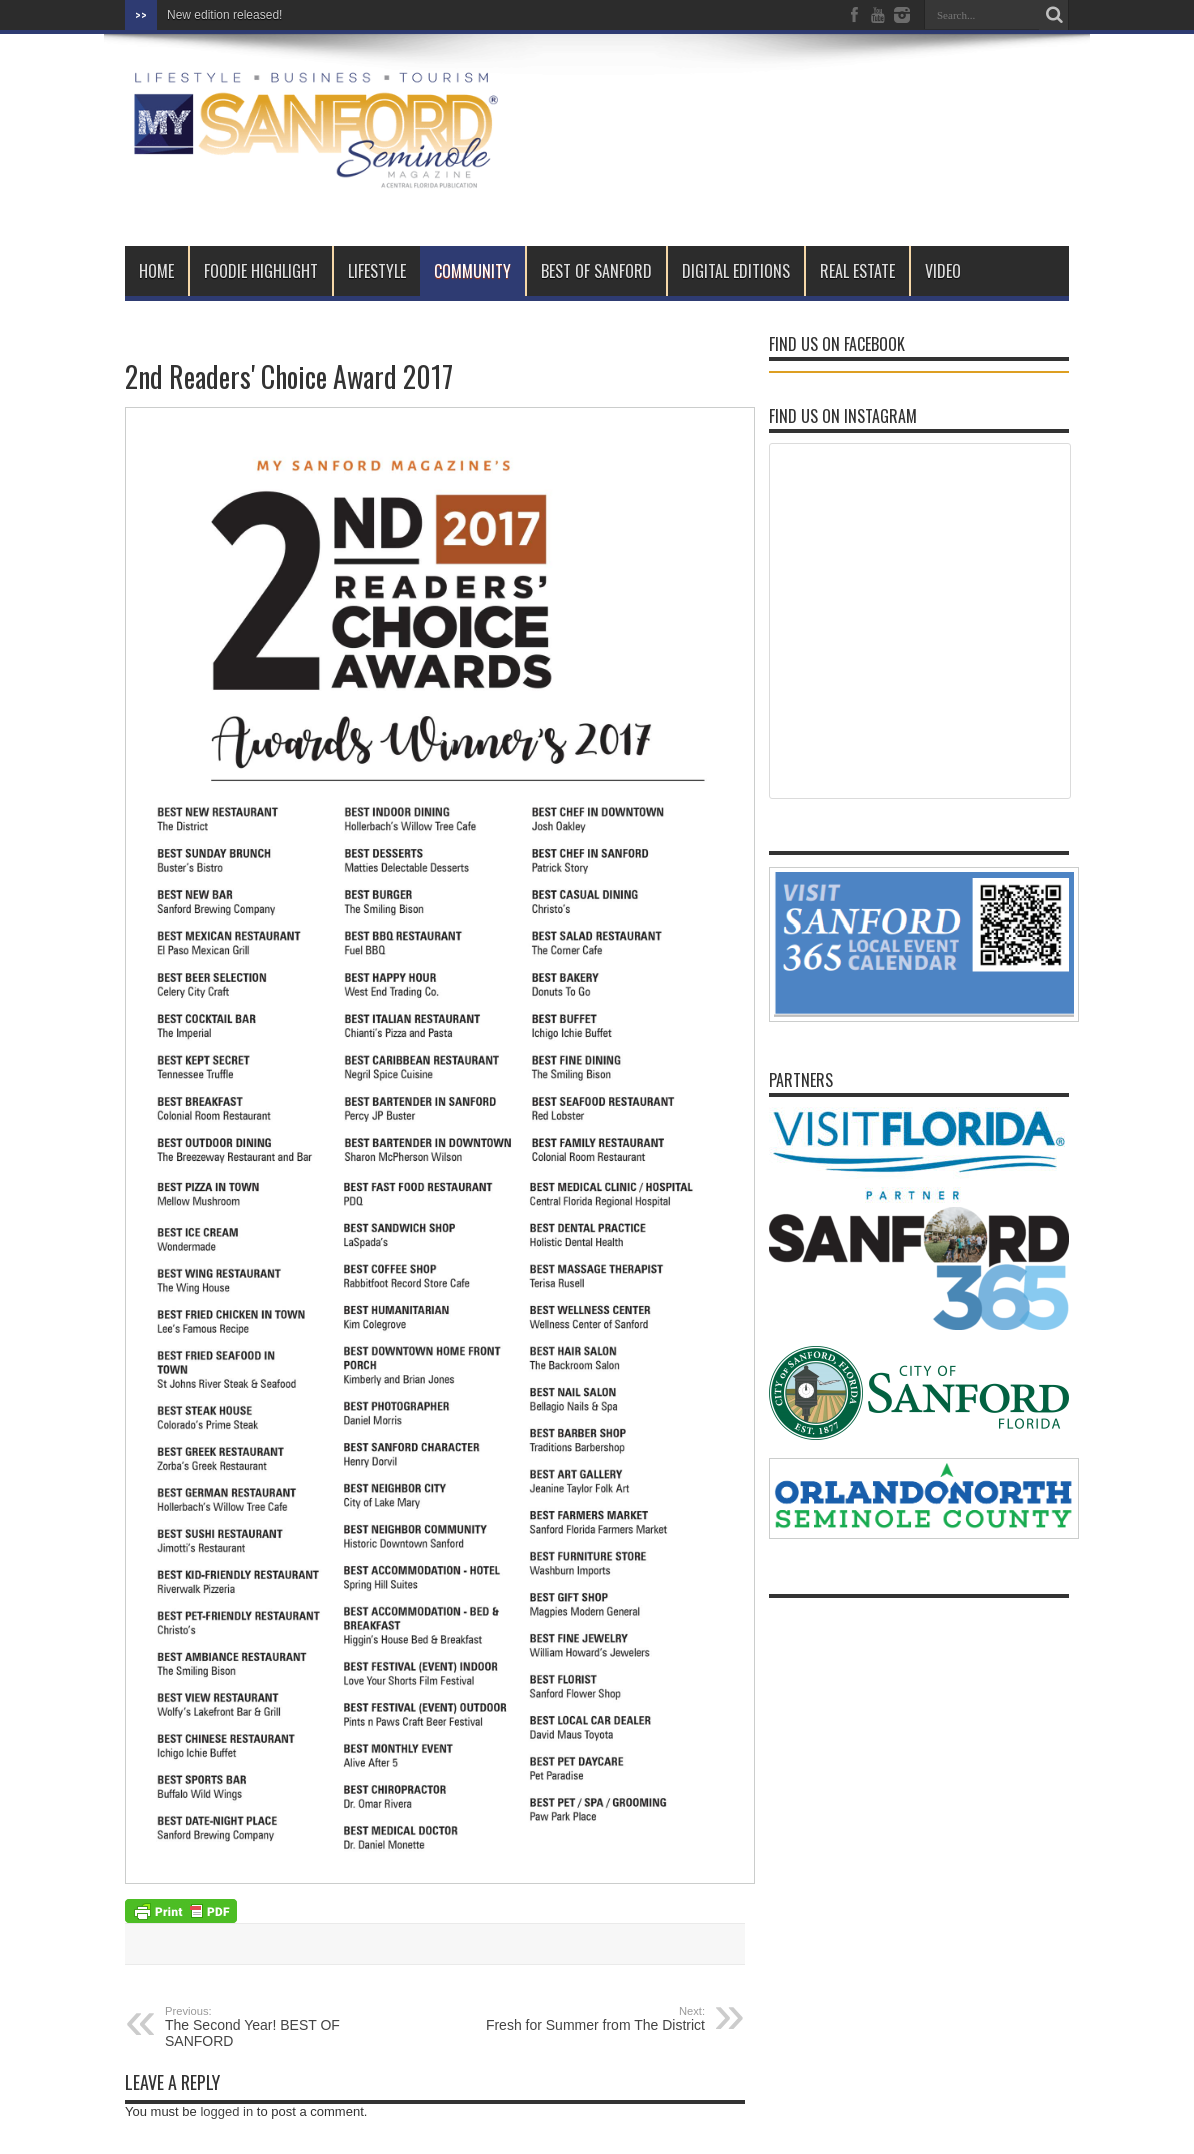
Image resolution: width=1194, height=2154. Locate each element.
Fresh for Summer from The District (582, 2019)
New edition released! (224, 15)
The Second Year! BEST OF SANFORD (287, 2027)
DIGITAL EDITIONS (736, 271)
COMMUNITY (472, 271)
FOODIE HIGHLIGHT (261, 271)
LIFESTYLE (377, 271)
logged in (226, 2111)
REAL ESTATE (857, 271)
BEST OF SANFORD (596, 271)
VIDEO (943, 271)
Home (156, 271)
